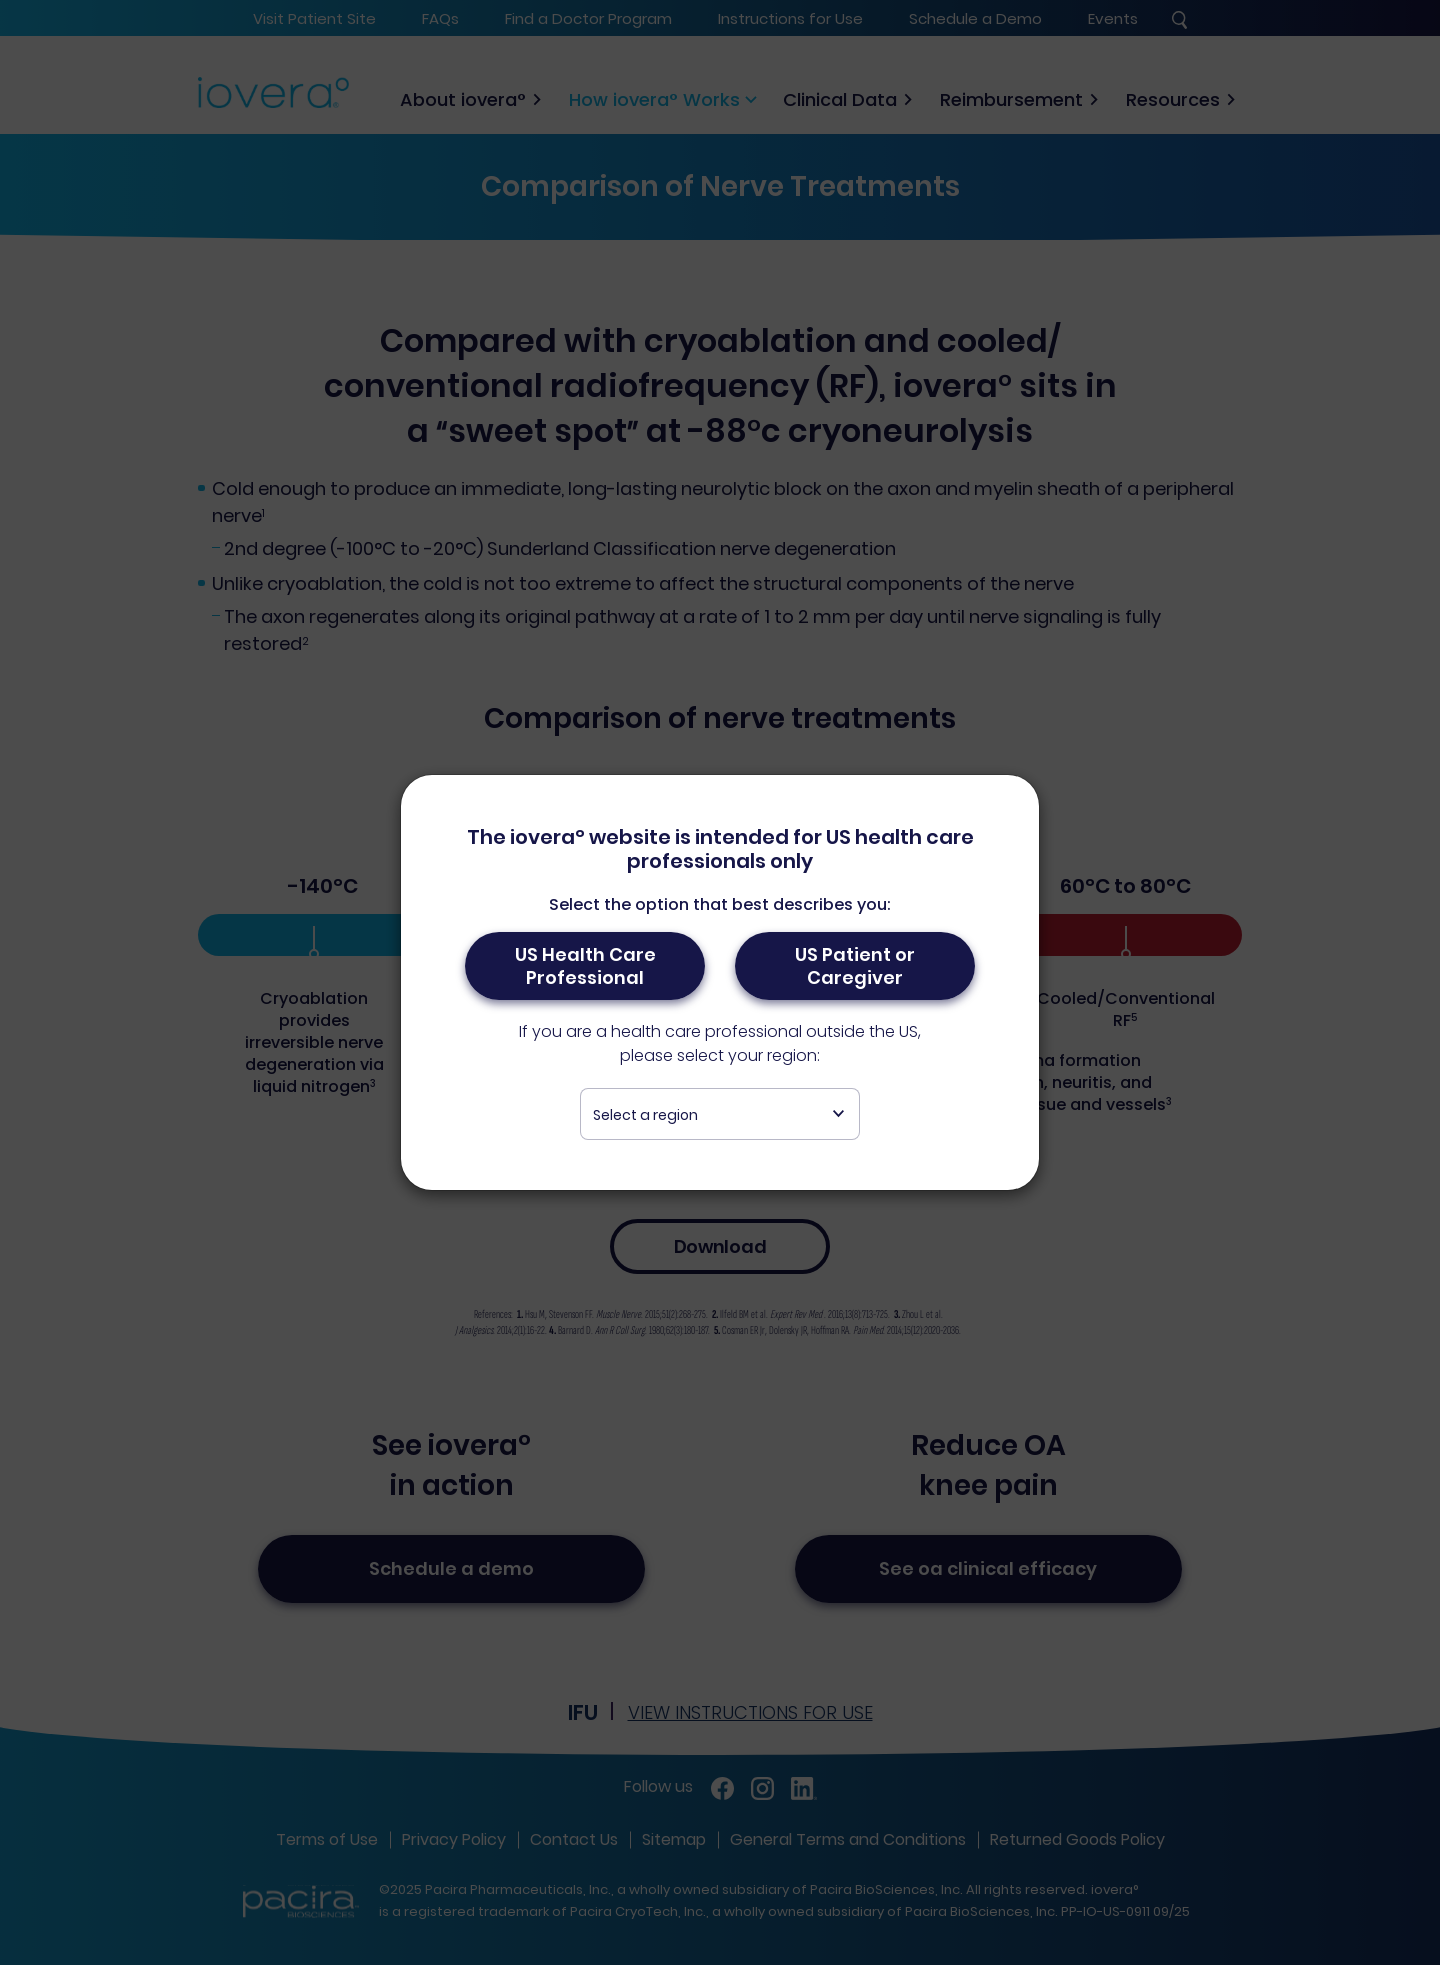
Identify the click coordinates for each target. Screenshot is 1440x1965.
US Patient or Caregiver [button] (855, 966)
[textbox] (720, 1115)
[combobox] (720, 1114)
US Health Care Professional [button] (585, 966)
